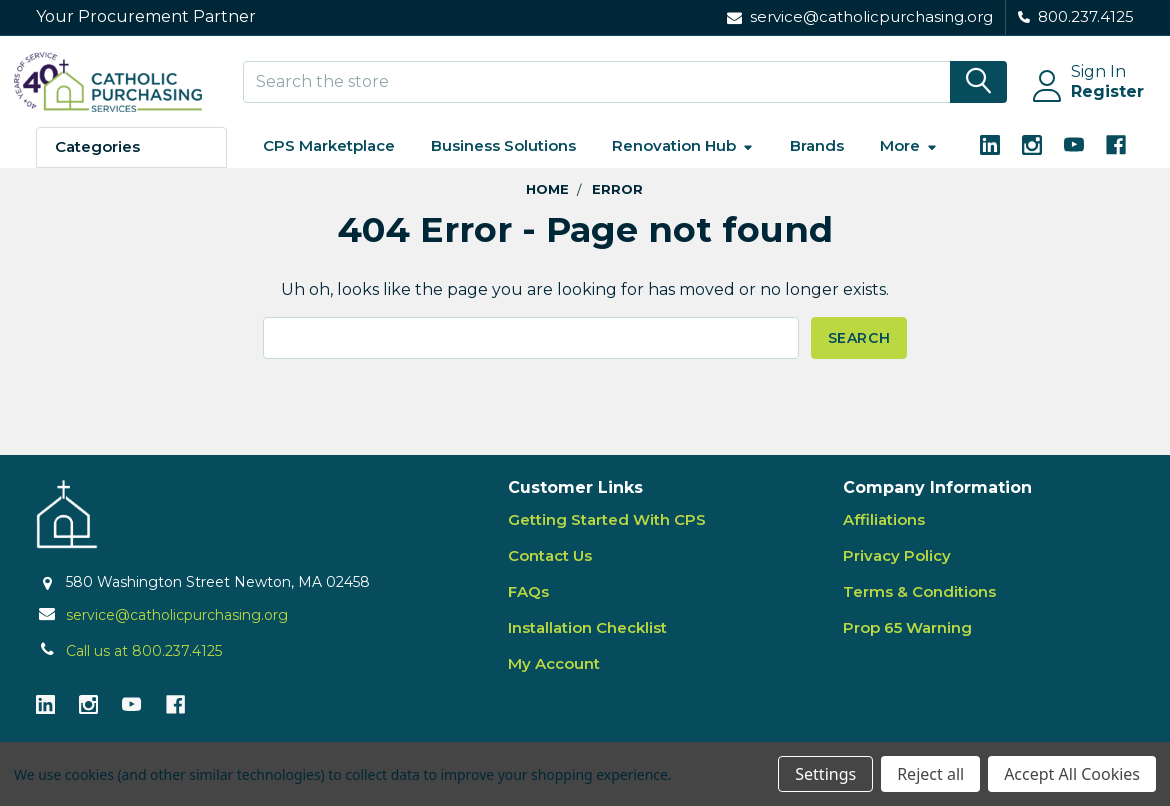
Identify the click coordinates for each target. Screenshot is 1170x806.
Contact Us (550, 572)
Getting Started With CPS (607, 536)
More (909, 162)
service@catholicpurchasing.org (177, 631)
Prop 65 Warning (907, 644)
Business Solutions (503, 162)
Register (1085, 102)
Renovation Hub (683, 162)
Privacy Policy (897, 572)
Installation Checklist (587, 644)
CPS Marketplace (329, 162)
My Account (554, 680)
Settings (825, 774)
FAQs (528, 608)
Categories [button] (97, 163)
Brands (817, 162)
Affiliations (884, 536)
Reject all (930, 774)
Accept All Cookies (1072, 774)
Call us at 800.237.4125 (144, 667)
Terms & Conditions (919, 608)
